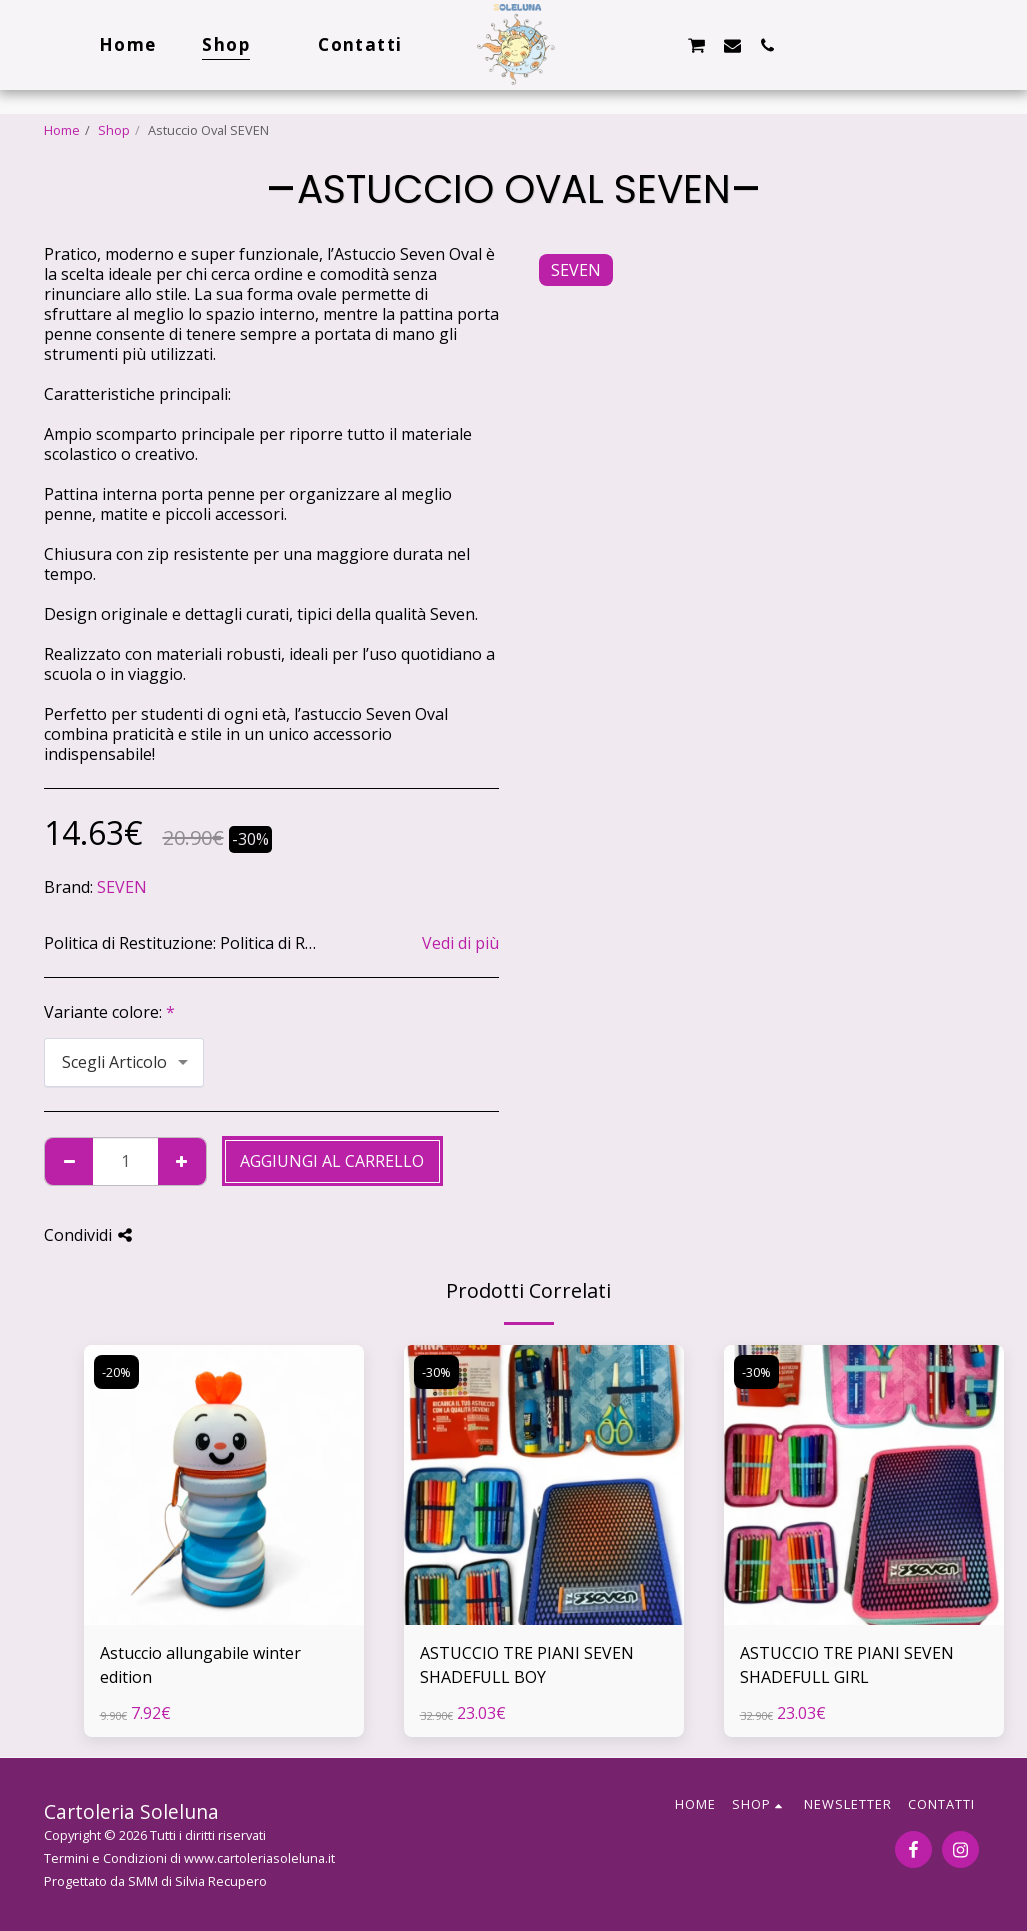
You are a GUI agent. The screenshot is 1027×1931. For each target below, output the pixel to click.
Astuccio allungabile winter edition (200, 1665)
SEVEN (122, 887)
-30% (436, 1372)
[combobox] (124, 1062)
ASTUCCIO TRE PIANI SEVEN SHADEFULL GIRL (847, 1665)
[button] (625, 45)
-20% (116, 1372)
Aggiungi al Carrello (332, 1161)
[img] (224, 1485)
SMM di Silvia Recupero (197, 1881)
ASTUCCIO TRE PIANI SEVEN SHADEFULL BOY (527, 1665)
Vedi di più (460, 943)
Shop (114, 130)
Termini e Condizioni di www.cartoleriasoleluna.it (189, 1858)
